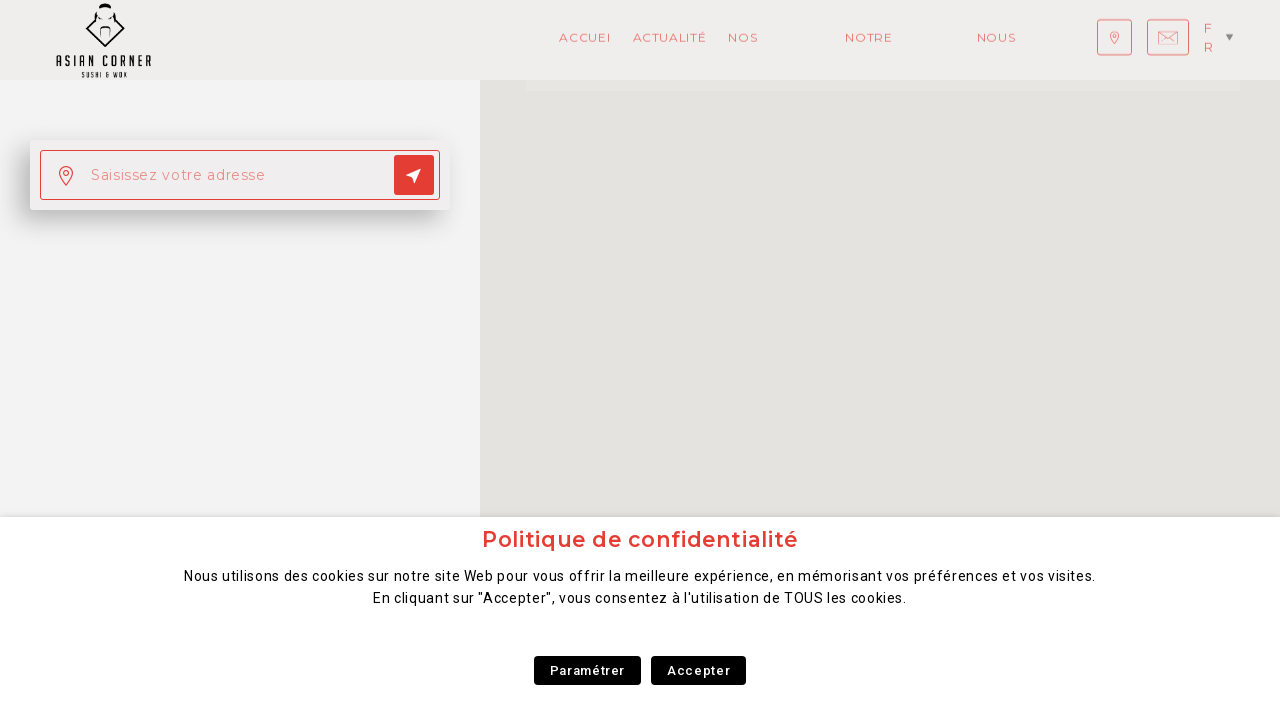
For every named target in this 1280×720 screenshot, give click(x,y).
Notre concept (556, 39)
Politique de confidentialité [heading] (640, 539)
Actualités (323, 39)
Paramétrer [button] (587, 670)
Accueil (239, 39)
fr (1219, 39)
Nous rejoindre (690, 39)
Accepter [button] (698, 670)
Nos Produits (431, 39)
